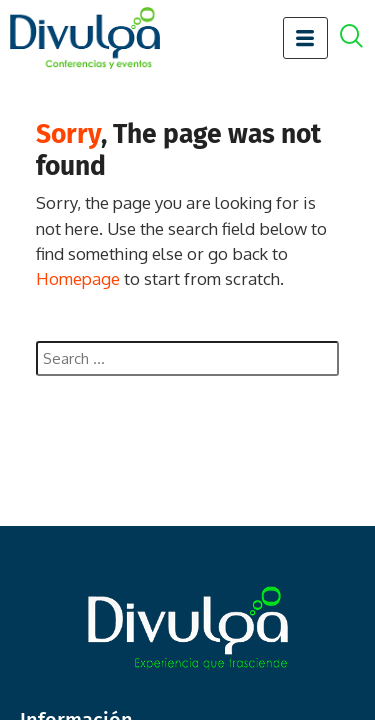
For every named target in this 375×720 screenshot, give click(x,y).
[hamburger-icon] (305, 38)
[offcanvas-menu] (362, 38)
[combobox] (187, 358)
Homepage (78, 278)
